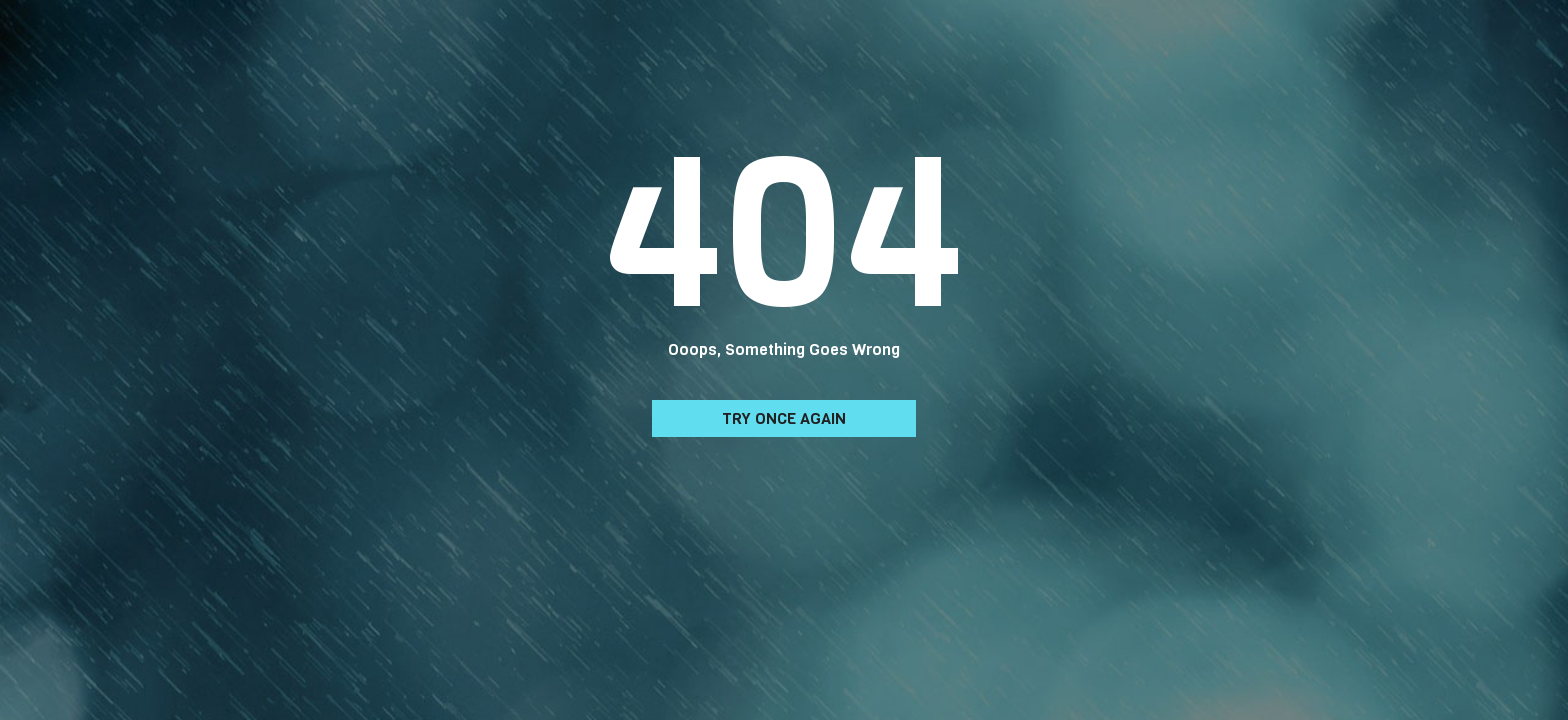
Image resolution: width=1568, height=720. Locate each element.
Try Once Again (784, 418)
